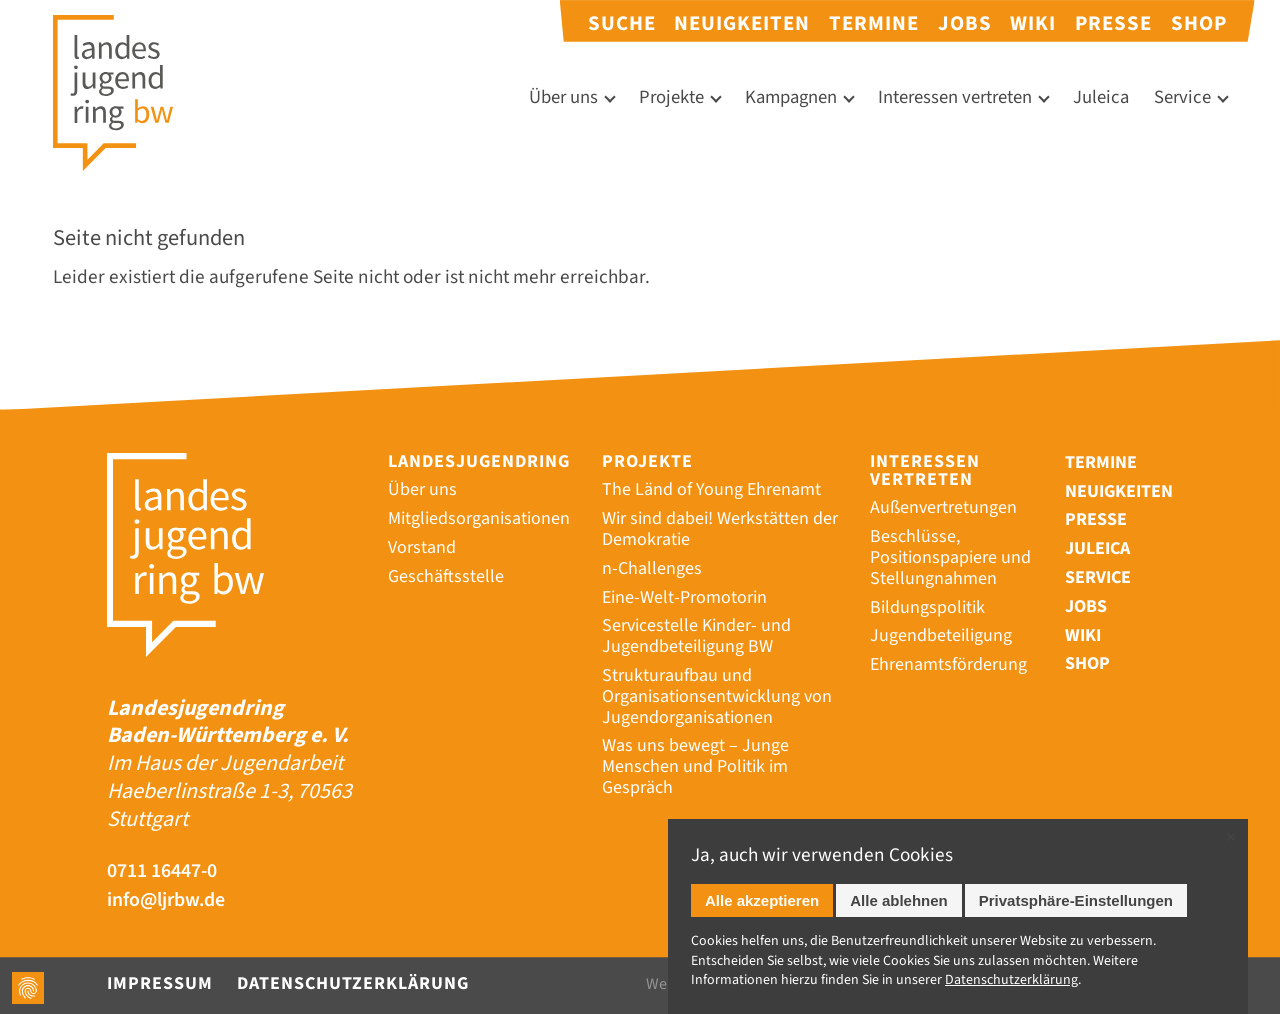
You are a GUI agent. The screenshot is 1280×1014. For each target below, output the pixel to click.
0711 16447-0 (162, 871)
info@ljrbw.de (167, 900)
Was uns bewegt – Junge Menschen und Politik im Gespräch (695, 766)
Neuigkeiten (742, 23)
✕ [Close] (1230, 837)
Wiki (1033, 23)
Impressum (160, 983)
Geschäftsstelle (446, 576)
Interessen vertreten (955, 97)
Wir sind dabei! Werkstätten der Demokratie (720, 529)
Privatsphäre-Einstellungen (1076, 900)
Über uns (563, 97)
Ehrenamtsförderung (948, 664)
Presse (1113, 23)
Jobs (965, 23)
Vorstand (422, 547)
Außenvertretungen (943, 507)
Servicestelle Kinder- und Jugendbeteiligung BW (696, 636)
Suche (622, 23)
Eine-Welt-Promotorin (684, 597)
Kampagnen (791, 97)
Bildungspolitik (927, 607)
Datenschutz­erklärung (1011, 980)
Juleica (1101, 97)
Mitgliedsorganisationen (479, 518)
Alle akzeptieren (762, 900)
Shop (1199, 23)
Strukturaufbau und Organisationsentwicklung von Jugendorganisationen (717, 696)
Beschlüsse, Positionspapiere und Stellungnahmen (950, 557)
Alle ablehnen (899, 900)
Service (1182, 97)
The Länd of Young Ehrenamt (711, 489)
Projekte (671, 97)
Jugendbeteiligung (941, 635)
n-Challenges (652, 568)
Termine (874, 23)
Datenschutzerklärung (353, 983)
